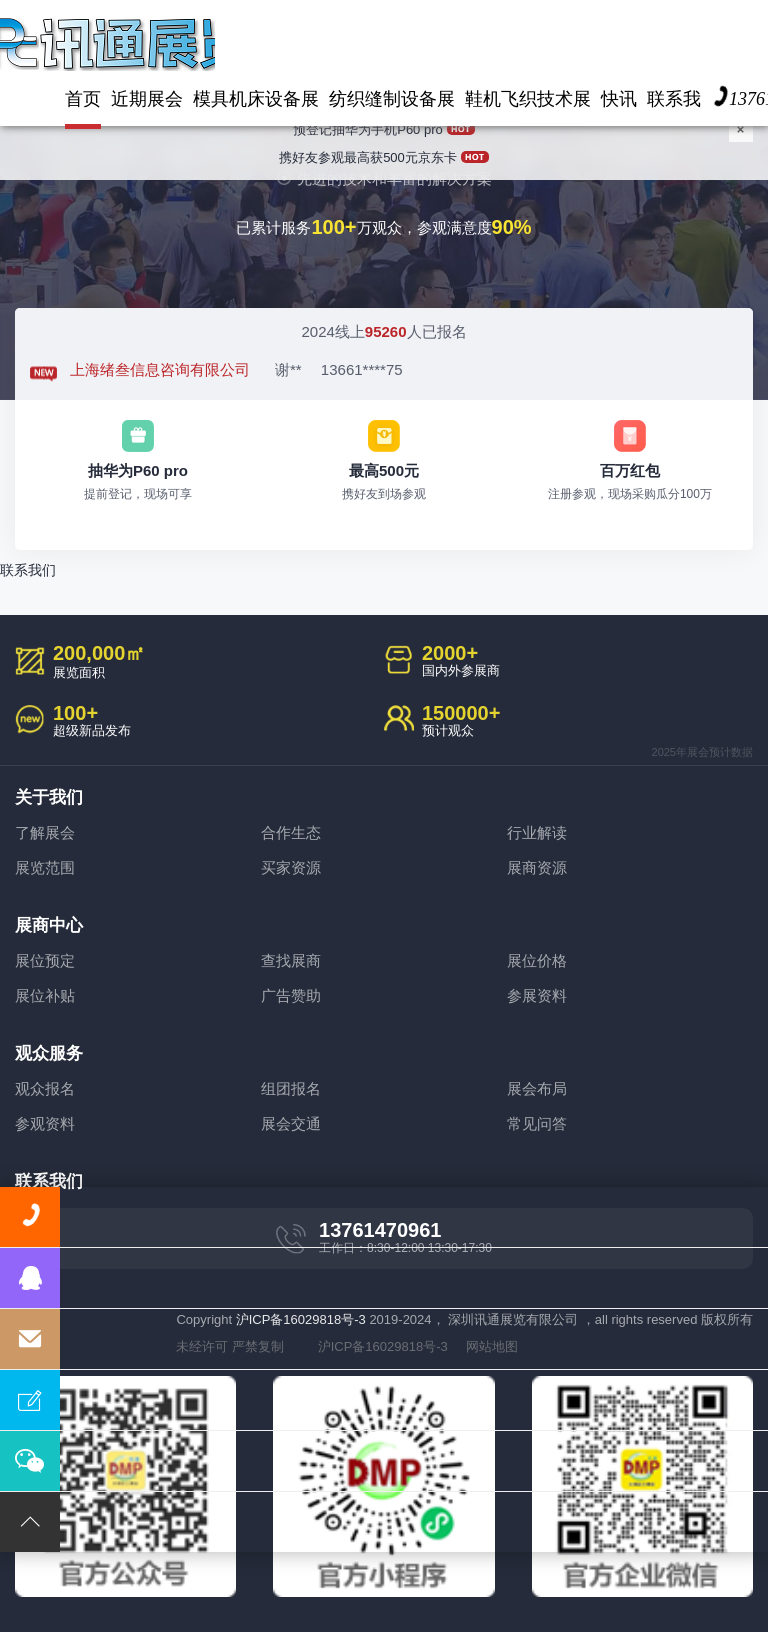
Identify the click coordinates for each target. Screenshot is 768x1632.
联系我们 (28, 570)
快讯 (619, 99)
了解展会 (45, 832)
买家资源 (291, 867)
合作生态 (291, 832)
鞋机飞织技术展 (528, 99)
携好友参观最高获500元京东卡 (384, 147)
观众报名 (45, 1088)
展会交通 (291, 1123)
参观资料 (45, 1123)
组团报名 (291, 1088)
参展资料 (537, 995)
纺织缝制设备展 (392, 99)
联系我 (674, 99)
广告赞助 (291, 995)
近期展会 (147, 99)
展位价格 (537, 960)
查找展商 (291, 960)
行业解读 (537, 832)
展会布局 (537, 1088)
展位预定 (45, 960)
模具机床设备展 (256, 99)
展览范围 (45, 867)
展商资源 (537, 867)
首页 (83, 99)
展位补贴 (45, 995)
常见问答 (537, 1123)
